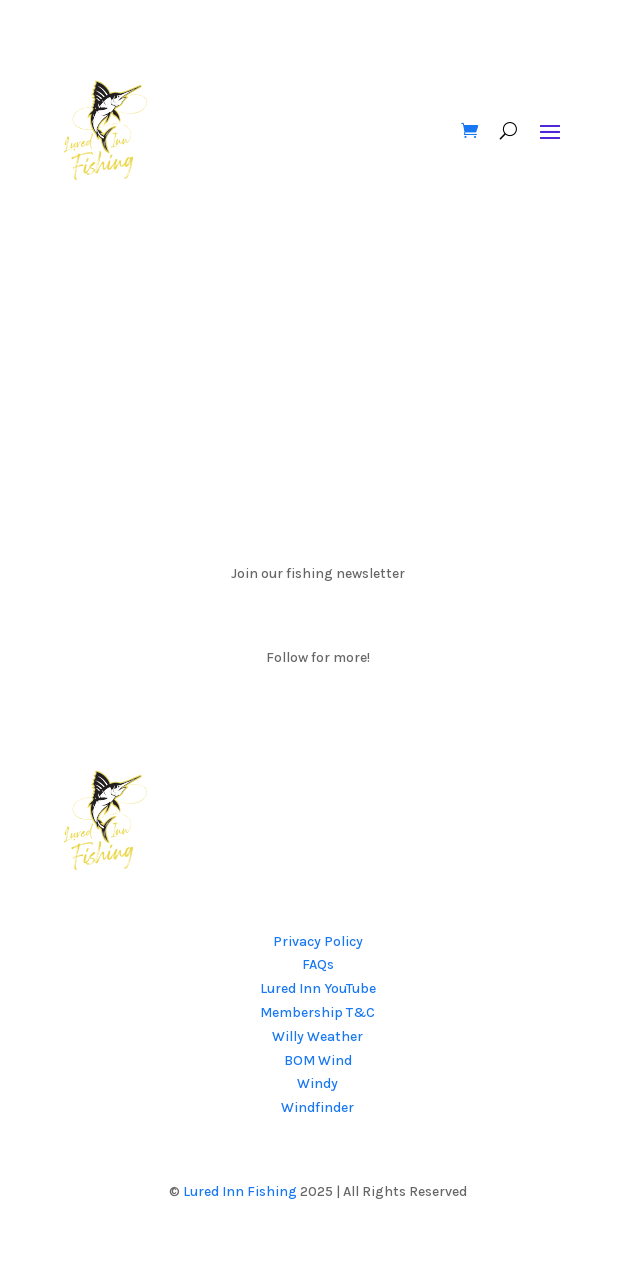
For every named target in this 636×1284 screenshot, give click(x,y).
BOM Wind (318, 1060)
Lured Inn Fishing (240, 1191)
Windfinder (317, 1107)
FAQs (318, 964)
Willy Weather (317, 1036)
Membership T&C (317, 1012)
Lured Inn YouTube (318, 988)
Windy (317, 1083)
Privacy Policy (318, 941)
